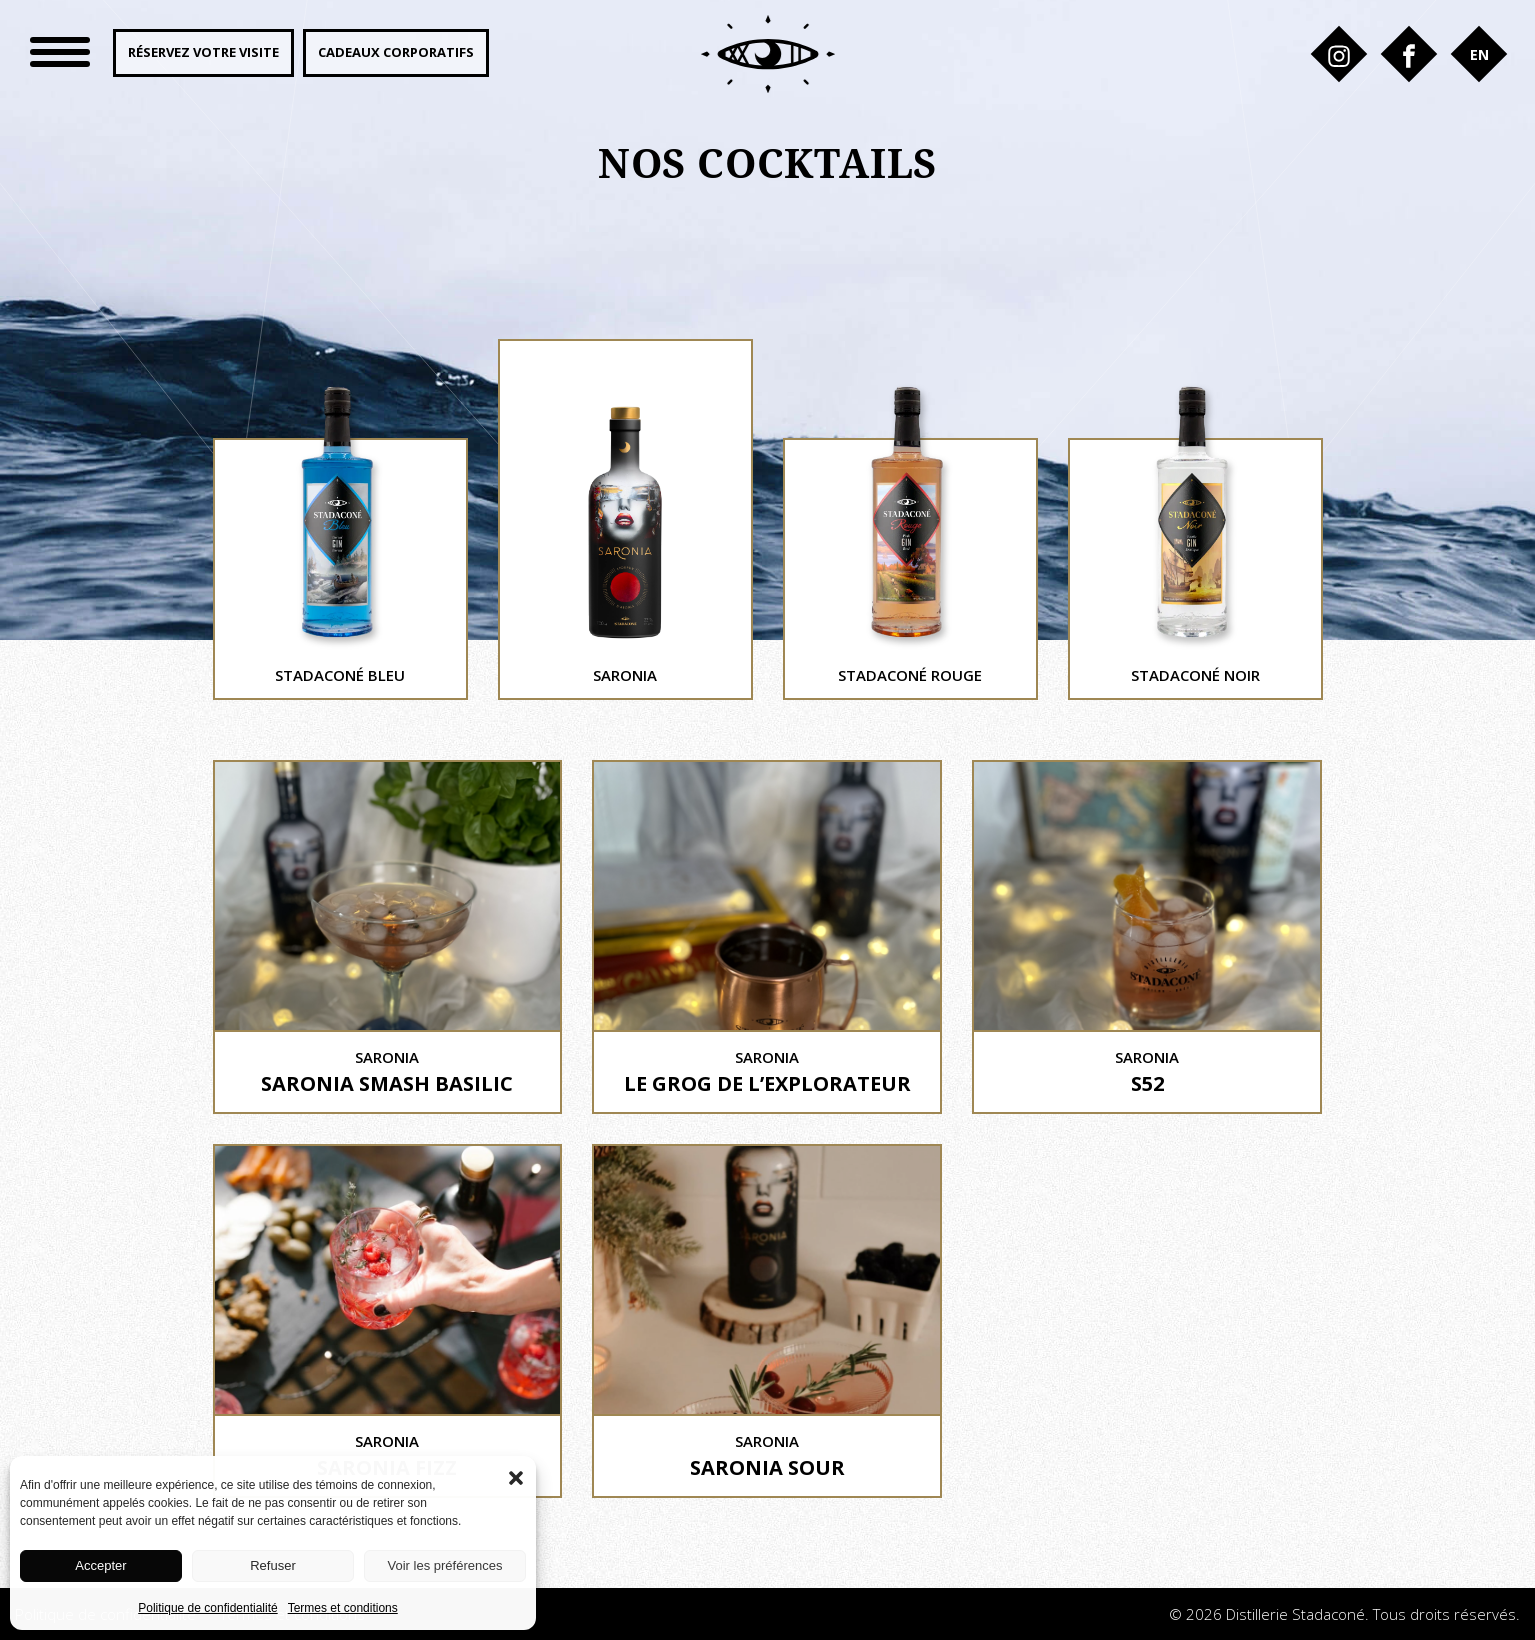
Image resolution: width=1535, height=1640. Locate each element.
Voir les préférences (445, 1565)
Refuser (273, 1565)
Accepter (100, 1565)
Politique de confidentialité (207, 1608)
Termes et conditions (343, 1608)
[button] (516, 1476)
